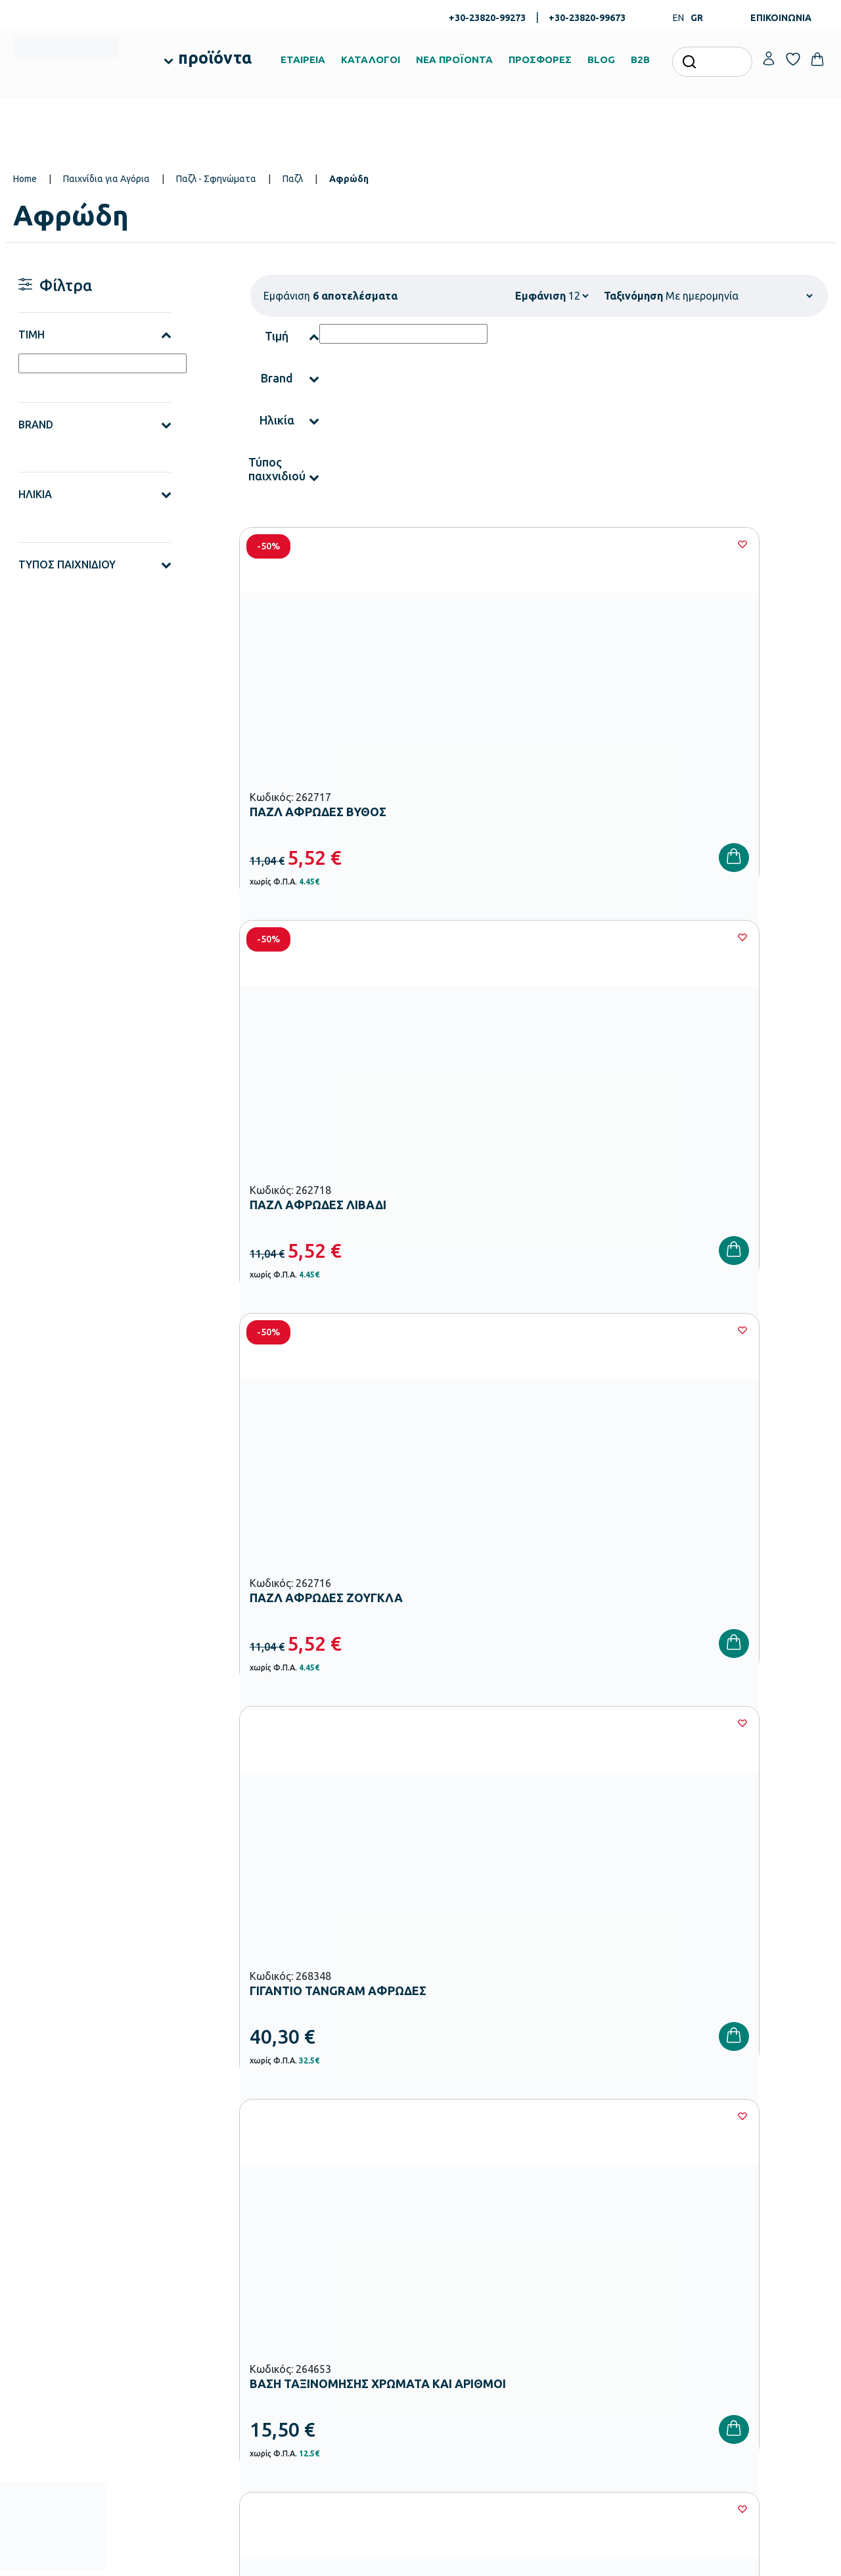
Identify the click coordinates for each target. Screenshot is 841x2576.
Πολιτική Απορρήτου (773, 2000)
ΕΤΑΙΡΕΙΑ (303, 59)
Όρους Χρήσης (643, 2000)
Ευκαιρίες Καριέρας (465, 2289)
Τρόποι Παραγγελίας (607, 2205)
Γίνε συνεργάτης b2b (468, 2310)
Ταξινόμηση (633, 296)
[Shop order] (739, 295)
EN (678, 17)
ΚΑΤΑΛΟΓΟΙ (370, 59)
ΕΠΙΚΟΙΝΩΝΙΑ (780, 17)
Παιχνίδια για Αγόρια (106, 178)
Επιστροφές (590, 2268)
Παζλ (293, 178)
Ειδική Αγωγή (316, 2410)
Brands (441, 2268)
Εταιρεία (444, 2205)
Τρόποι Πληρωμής (602, 2226)
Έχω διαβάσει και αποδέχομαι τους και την (624, 2000)
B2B (640, 59)
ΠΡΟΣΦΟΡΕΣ (540, 59)
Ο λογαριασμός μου (744, 2205)
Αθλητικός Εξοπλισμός (334, 2389)
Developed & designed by (420, 2559)
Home (25, 178)
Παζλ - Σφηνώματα (216, 178)
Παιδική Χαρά (316, 2368)
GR (697, 17)
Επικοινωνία (729, 2247)
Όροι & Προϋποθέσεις (609, 2289)
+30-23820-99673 (587, 17)
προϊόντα (215, 58)
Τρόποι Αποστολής (604, 2247)
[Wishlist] (411, 544)
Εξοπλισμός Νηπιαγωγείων (342, 2263)
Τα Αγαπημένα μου (742, 2226)
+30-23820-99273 (487, 17)
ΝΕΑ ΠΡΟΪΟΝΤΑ (454, 59)
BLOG (601, 59)
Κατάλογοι (449, 2247)
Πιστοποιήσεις (455, 2226)
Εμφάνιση (540, 296)
